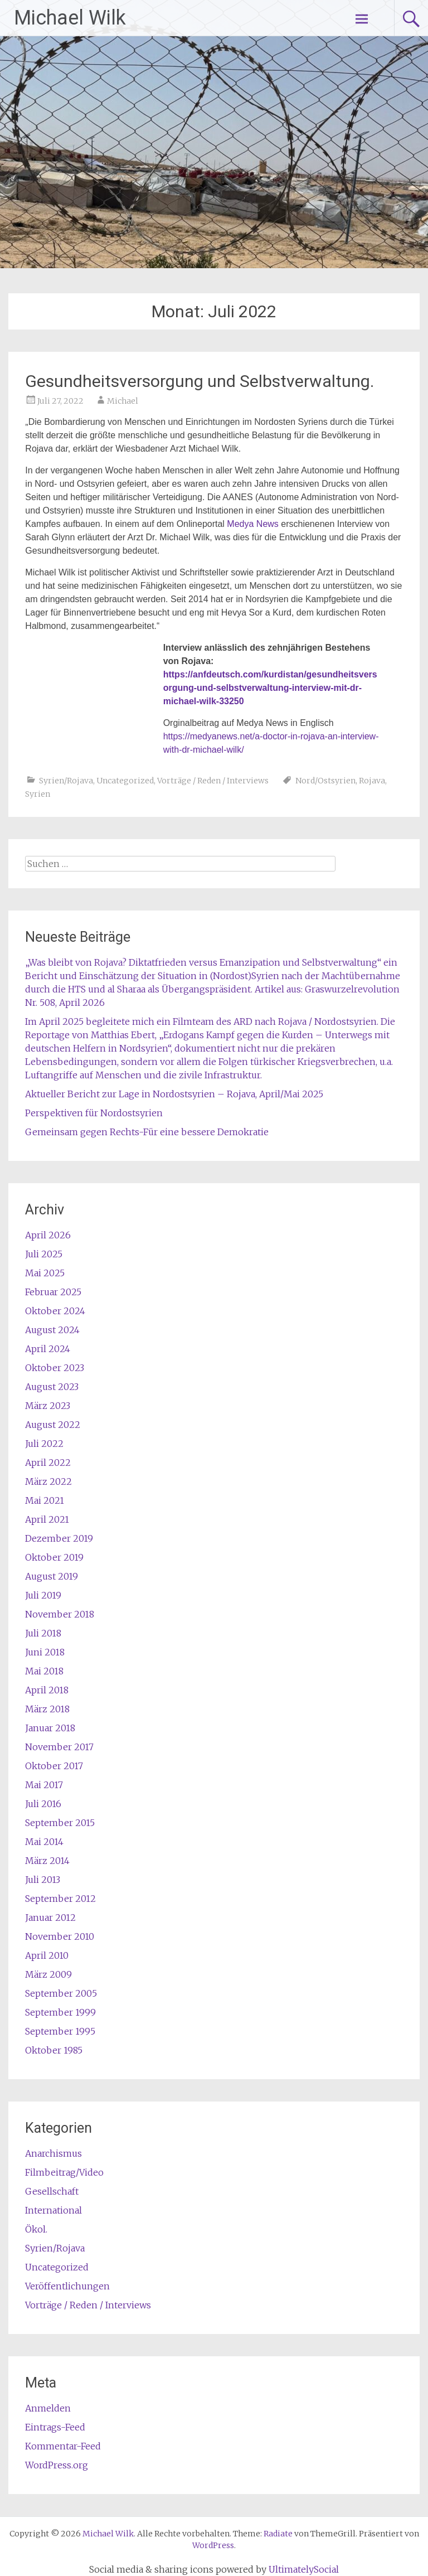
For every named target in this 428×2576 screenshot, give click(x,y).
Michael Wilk (70, 18)
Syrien (37, 794)
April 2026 (48, 1235)
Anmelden (48, 2408)
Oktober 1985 (53, 2050)
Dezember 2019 (59, 1538)
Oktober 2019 (54, 1557)
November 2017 (59, 1746)
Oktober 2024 (55, 1310)
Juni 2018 (45, 1652)
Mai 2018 (44, 1671)
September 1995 (60, 2031)
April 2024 (47, 1348)
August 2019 (51, 1576)
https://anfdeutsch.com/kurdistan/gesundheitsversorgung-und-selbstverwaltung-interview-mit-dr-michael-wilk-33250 (270, 688)
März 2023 (47, 1405)
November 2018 (59, 1614)
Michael (122, 401)
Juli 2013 (42, 1879)
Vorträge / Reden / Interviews (213, 781)
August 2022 (52, 1424)
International (53, 2210)
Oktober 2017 (54, 1765)
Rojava (372, 781)
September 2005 (61, 1993)
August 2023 (52, 1386)
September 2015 (60, 1822)
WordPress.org (56, 2465)
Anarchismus (53, 2153)
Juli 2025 (43, 1254)
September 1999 (60, 2012)
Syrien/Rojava (66, 781)
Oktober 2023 (54, 1367)
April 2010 (47, 1955)
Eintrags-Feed (55, 2427)
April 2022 (48, 1462)
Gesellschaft (52, 2191)
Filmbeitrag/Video (64, 2172)
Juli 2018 (43, 1633)
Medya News (252, 524)
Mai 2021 (44, 1500)
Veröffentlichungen (67, 2286)
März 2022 (48, 1481)
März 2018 (47, 1709)
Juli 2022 (44, 1443)
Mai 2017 (44, 1784)
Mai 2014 (44, 1841)
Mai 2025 (45, 1273)
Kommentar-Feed (63, 2446)
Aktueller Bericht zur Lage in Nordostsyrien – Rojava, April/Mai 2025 (174, 1094)
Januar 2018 (50, 1728)
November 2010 (59, 1936)
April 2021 (47, 1519)
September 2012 (60, 1898)
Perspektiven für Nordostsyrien (94, 1112)
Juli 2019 (43, 1595)
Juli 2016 (43, 1803)
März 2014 (47, 1860)
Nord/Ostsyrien (325, 781)
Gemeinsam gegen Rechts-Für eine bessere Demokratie (147, 1131)
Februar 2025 (53, 1291)
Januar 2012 (50, 1917)
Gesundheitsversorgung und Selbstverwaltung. (199, 381)
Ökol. (36, 2229)
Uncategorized (125, 781)
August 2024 (52, 1329)
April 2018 (47, 1690)
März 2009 (48, 1974)
